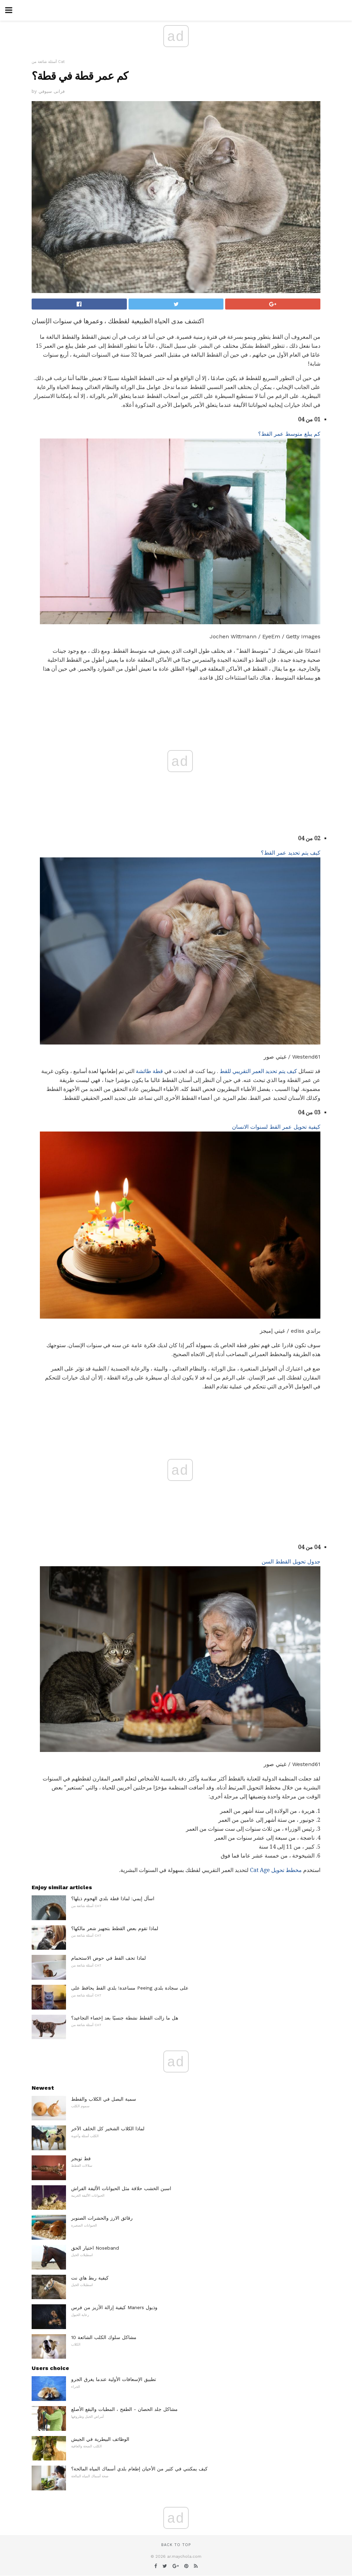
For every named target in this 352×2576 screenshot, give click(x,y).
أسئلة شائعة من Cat (48, 61)
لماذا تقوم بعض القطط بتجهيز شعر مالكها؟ (114, 1928)
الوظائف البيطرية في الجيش (100, 2439)
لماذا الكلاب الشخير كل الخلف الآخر (107, 2128)
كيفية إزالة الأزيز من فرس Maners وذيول (114, 2307)
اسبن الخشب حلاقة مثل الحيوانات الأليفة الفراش (121, 2188)
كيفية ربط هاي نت (90, 2278)
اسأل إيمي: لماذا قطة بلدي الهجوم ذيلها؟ (112, 1898)
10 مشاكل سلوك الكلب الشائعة (103, 2337)
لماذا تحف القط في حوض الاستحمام (108, 1958)
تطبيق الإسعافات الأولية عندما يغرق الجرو (113, 2379)
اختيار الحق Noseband (95, 2248)
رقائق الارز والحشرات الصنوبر (102, 2218)
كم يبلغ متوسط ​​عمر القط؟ (289, 434)
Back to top (176, 2545)
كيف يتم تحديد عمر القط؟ (290, 852)
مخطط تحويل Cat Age (276, 1870)
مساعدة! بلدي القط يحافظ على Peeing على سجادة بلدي (129, 1988)
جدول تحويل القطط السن (291, 1561)
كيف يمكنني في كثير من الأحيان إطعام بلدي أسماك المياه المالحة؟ (139, 2468)
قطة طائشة (149, 1071)
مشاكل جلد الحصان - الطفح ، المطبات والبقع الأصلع (124, 2409)
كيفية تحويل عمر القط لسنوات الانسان (276, 1127)
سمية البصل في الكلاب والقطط (103, 2099)
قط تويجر (81, 2158)
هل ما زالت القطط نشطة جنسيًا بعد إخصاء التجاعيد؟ (124, 2018)
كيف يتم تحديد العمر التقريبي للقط (258, 1071)
